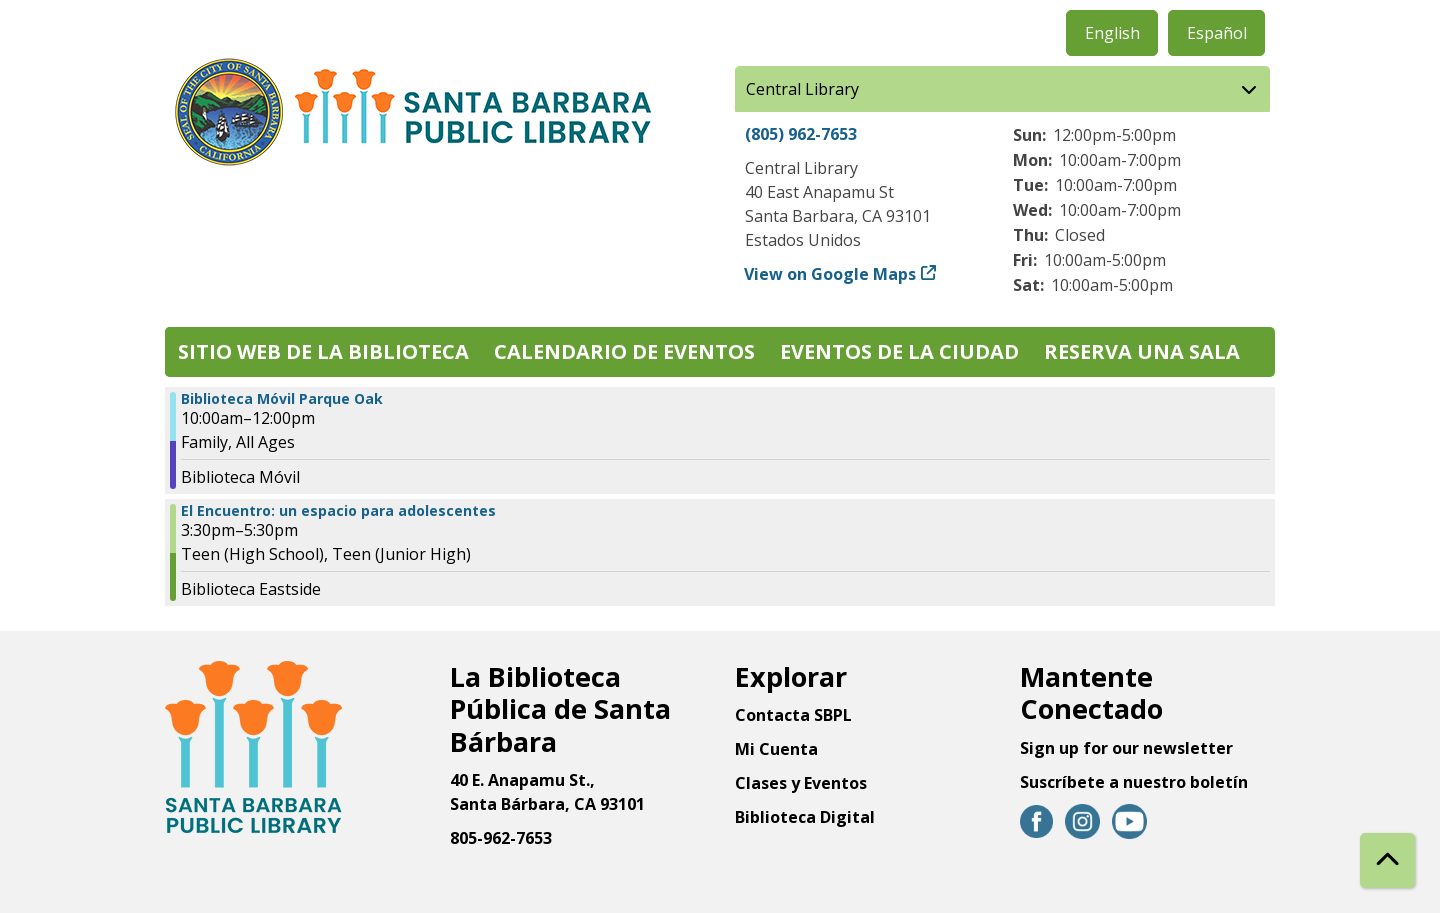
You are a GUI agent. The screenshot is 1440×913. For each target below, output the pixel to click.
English (1112, 33)
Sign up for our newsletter (1126, 748)
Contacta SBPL (793, 715)
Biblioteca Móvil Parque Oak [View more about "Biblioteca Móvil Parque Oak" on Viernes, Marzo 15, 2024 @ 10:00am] (282, 399)
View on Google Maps (830, 274)
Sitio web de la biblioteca (323, 351)
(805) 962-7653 (801, 134)
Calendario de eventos (624, 351)
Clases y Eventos (801, 783)
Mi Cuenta (776, 749)
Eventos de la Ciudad (899, 351)
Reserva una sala (1142, 351)
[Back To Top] (1387, 860)
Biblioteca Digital (805, 817)
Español (1217, 33)
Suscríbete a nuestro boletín (1134, 782)
